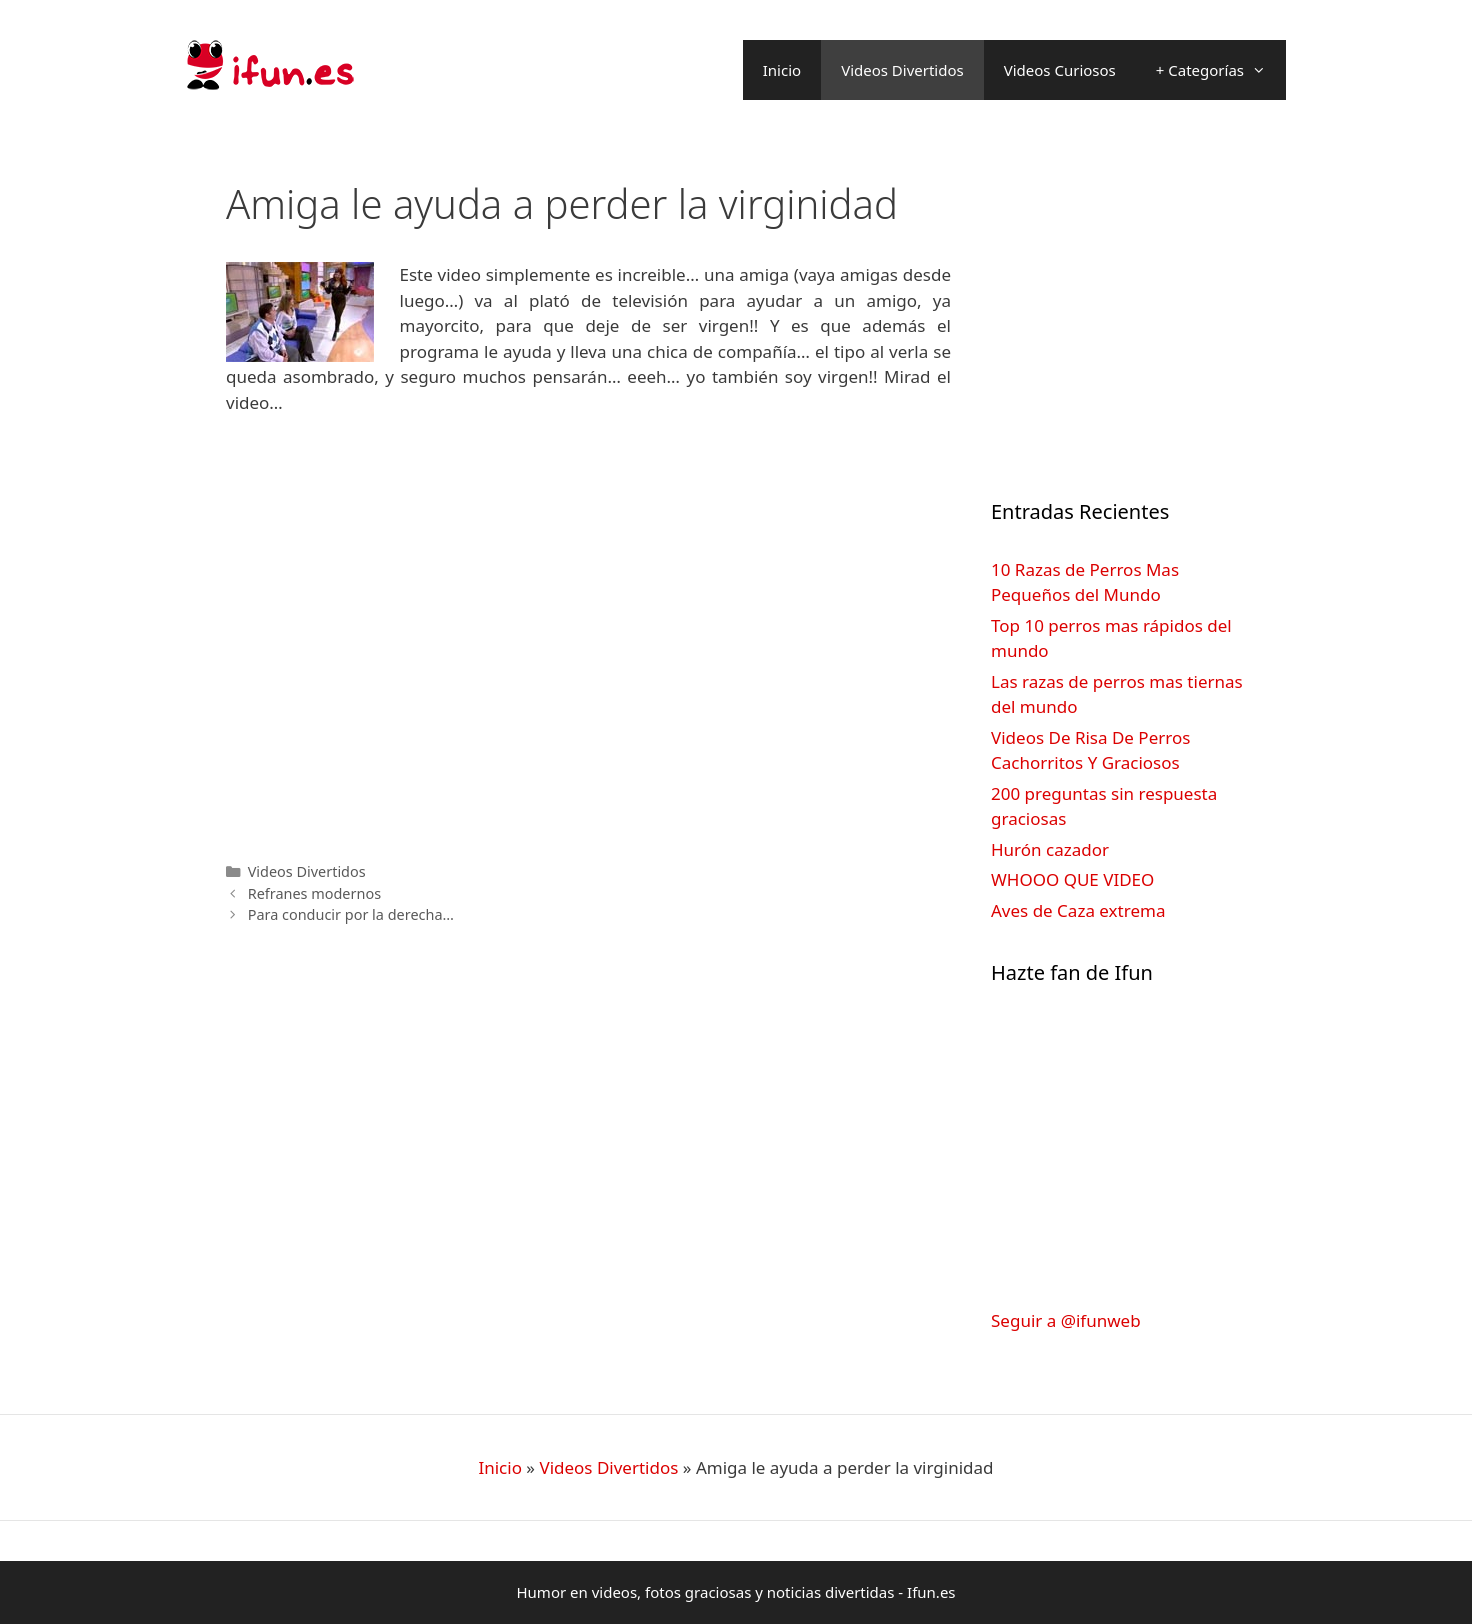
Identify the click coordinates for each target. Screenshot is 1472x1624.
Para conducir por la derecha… (351, 914)
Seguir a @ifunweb (1066, 1320)
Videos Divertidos (902, 70)
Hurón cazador (1050, 849)
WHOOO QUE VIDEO (1072, 879)
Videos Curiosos (1060, 70)
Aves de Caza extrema (1078, 910)
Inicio (782, 70)
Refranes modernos (314, 893)
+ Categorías (1221, 70)
